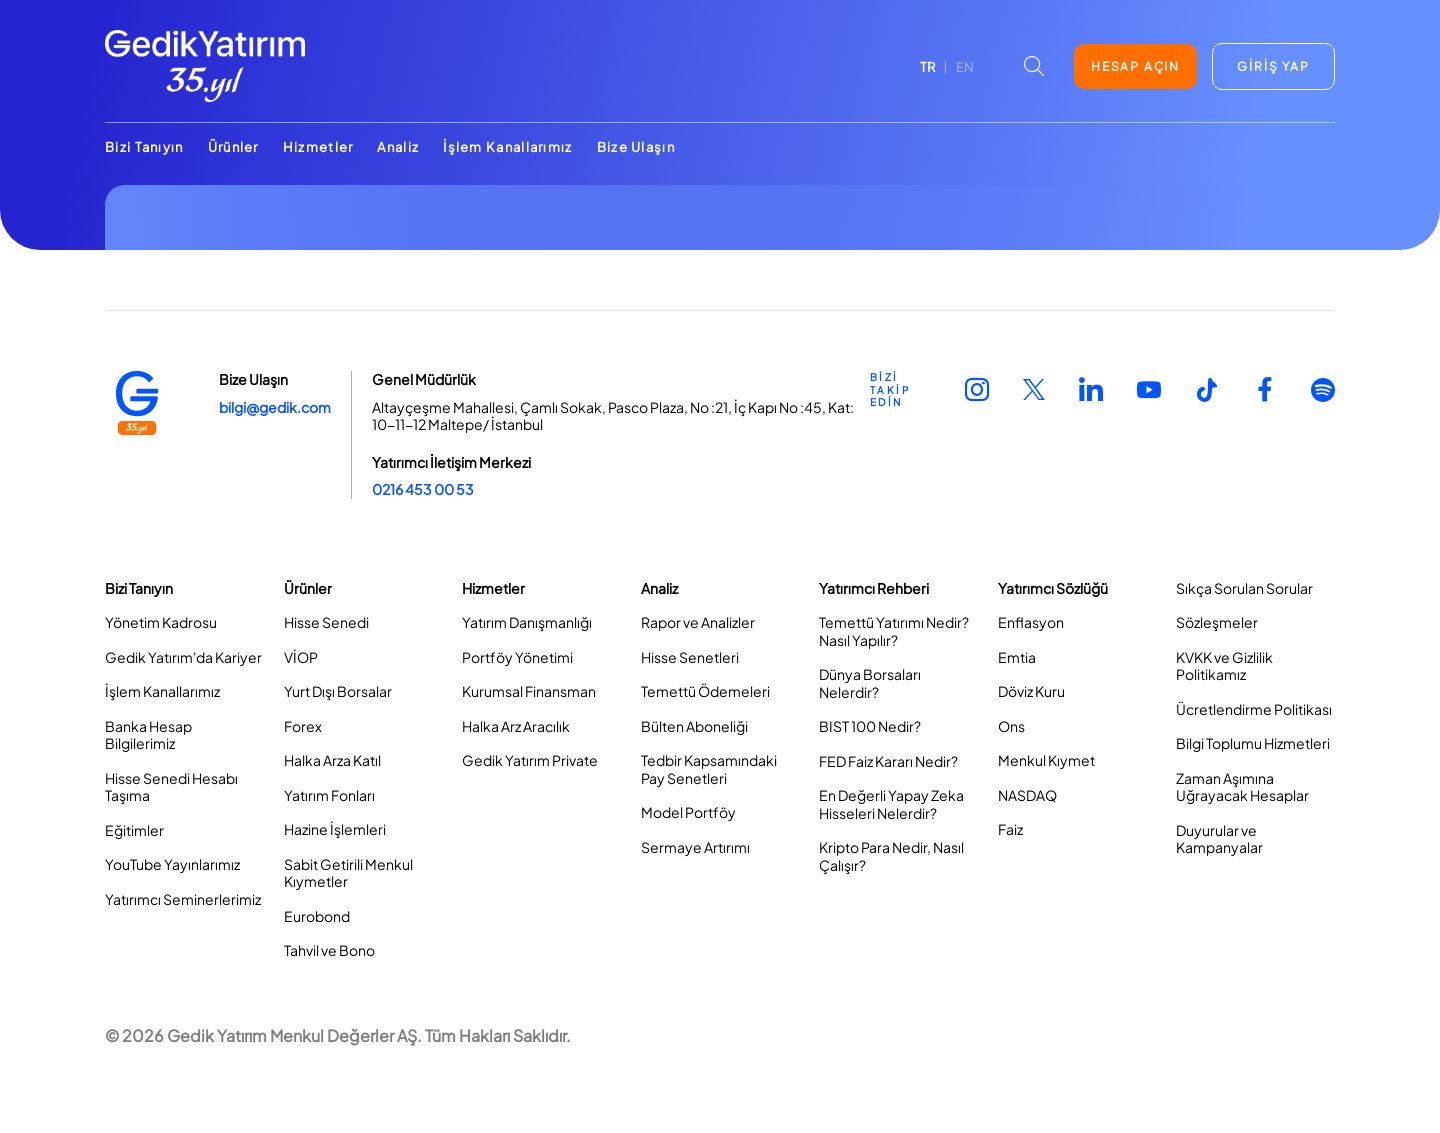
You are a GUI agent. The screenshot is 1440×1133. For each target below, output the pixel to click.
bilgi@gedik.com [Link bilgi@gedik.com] (275, 407)
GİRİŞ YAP (1273, 66)
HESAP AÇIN (1135, 66)
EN (965, 67)
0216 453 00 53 (423, 489)
